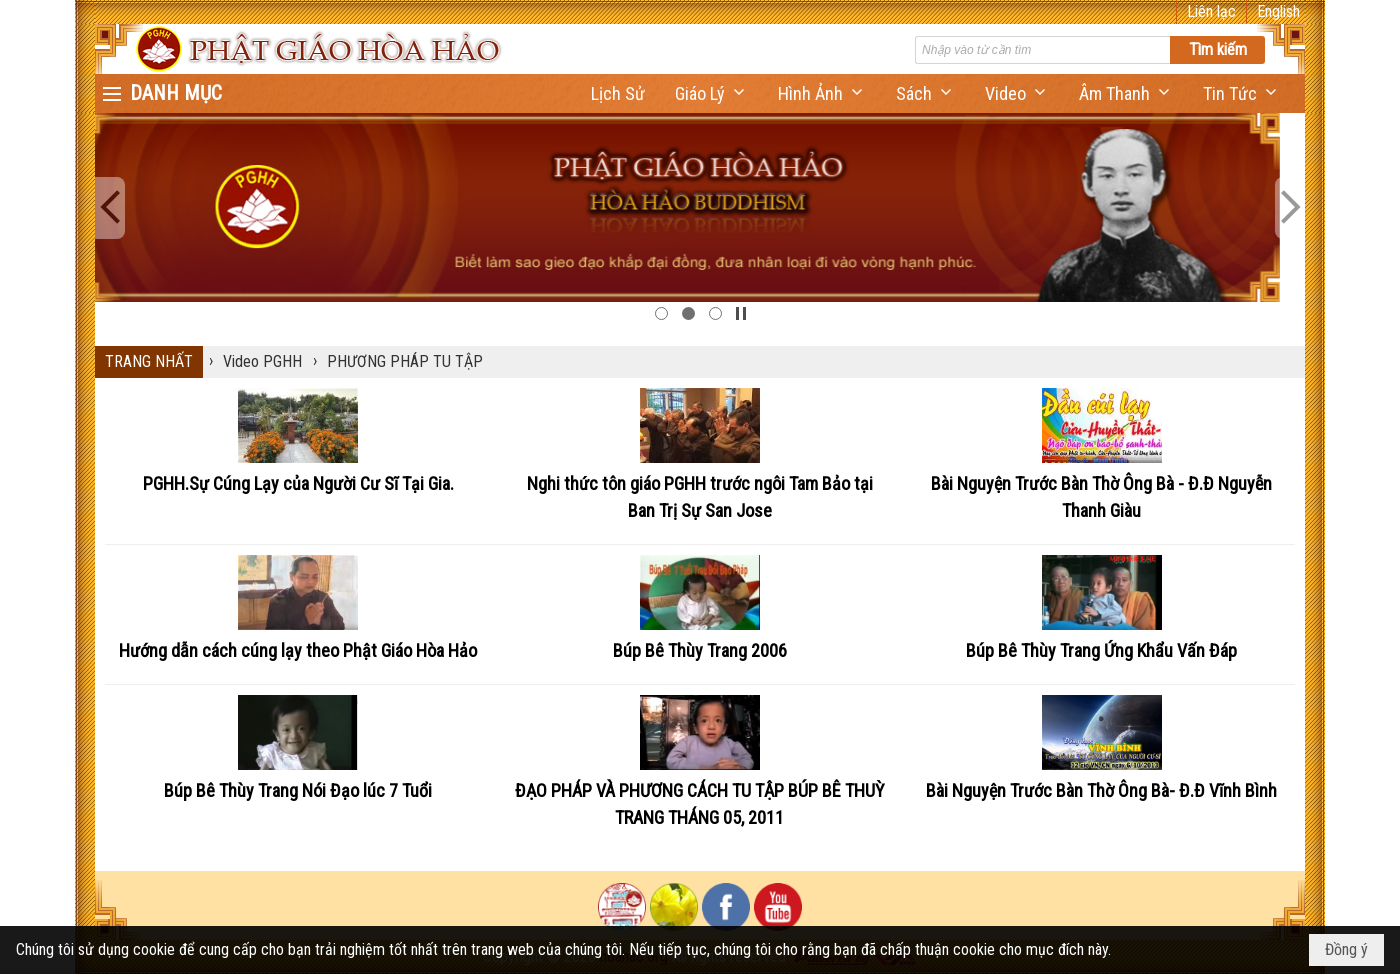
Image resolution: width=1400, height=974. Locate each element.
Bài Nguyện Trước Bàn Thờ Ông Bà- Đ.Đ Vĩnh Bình (1101, 790)
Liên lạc (1211, 11)
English (1278, 11)
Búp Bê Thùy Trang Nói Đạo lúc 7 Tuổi (298, 790)
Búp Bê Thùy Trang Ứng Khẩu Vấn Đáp (1101, 650)
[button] (711, 93)
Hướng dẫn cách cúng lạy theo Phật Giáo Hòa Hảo (298, 650)
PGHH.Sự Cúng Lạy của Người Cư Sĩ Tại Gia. (298, 483)
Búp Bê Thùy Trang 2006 (700, 650)
